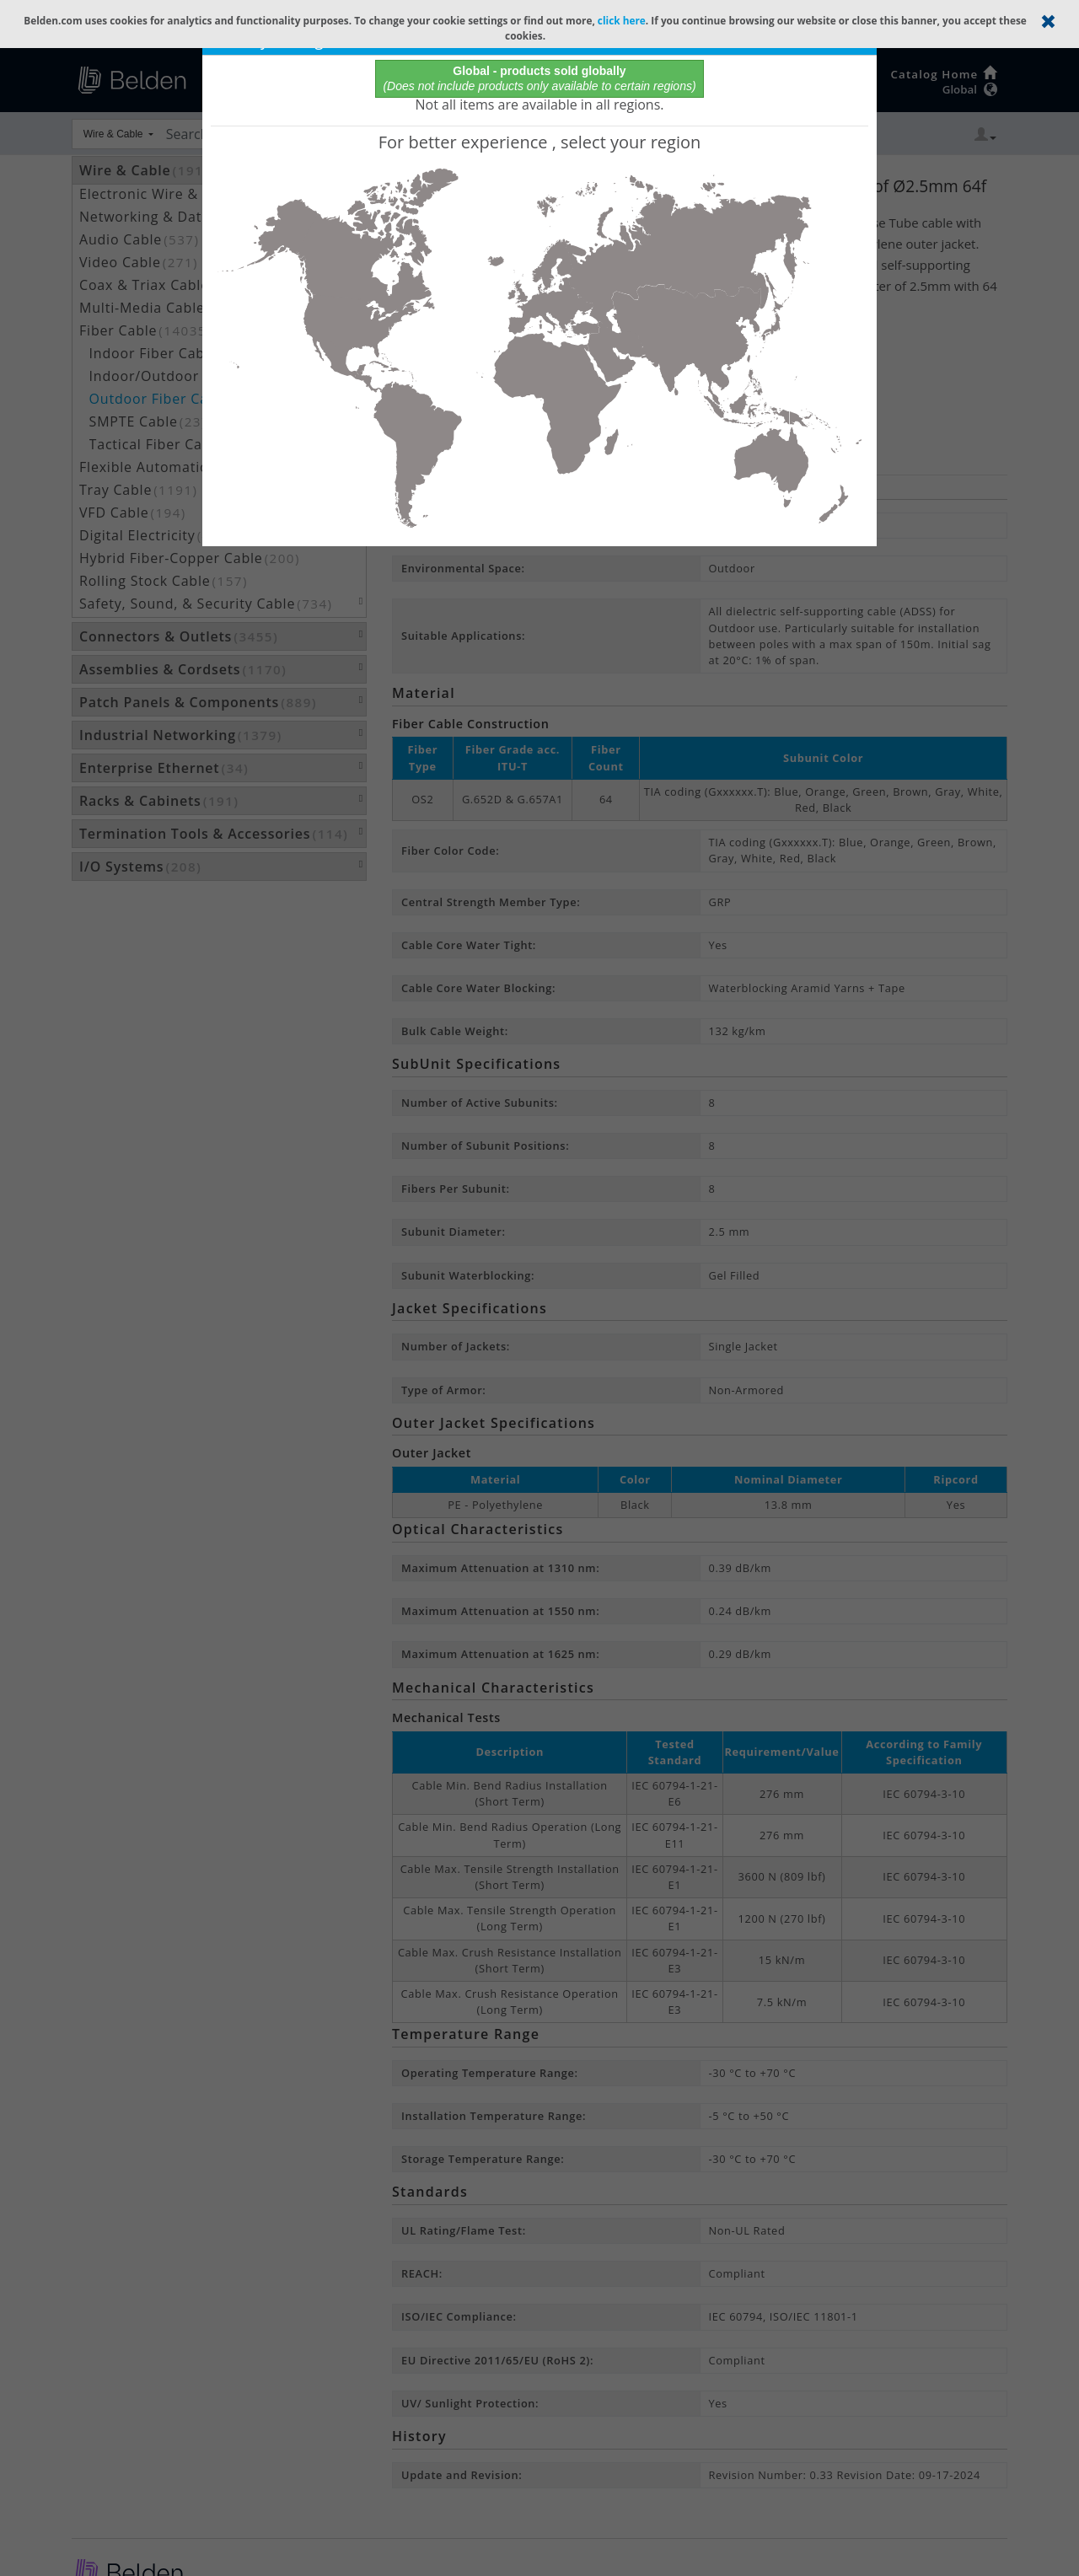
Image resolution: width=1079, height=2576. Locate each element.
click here (622, 20)
